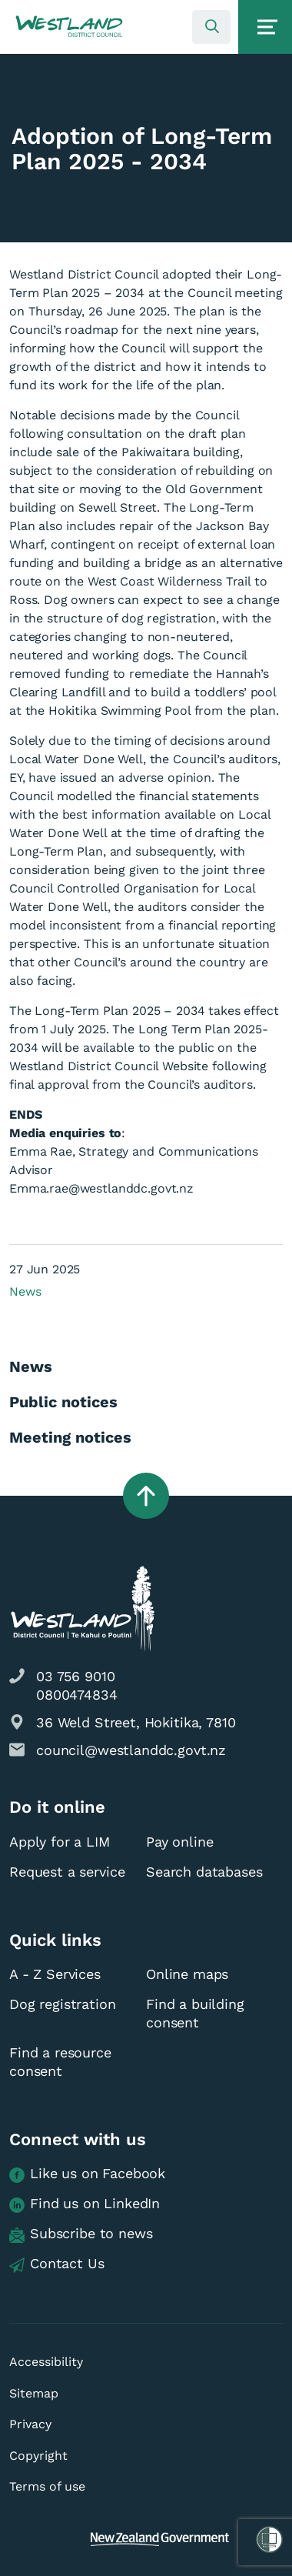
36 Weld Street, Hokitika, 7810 (136, 1722)
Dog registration (62, 2004)
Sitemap (33, 2393)
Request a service (66, 1872)
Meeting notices (70, 1437)
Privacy (30, 2424)
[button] (69, 26)
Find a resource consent (60, 2061)
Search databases (204, 1872)
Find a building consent (195, 2013)
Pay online (180, 1842)
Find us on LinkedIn (84, 2204)
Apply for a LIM (59, 1842)
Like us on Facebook (87, 2174)
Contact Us (57, 2264)
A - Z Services (55, 1974)
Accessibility (46, 2361)
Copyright (38, 2455)
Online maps (187, 1974)
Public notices (63, 1402)
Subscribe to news (80, 2234)
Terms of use (47, 2486)
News (25, 1291)
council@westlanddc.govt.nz (131, 1750)
